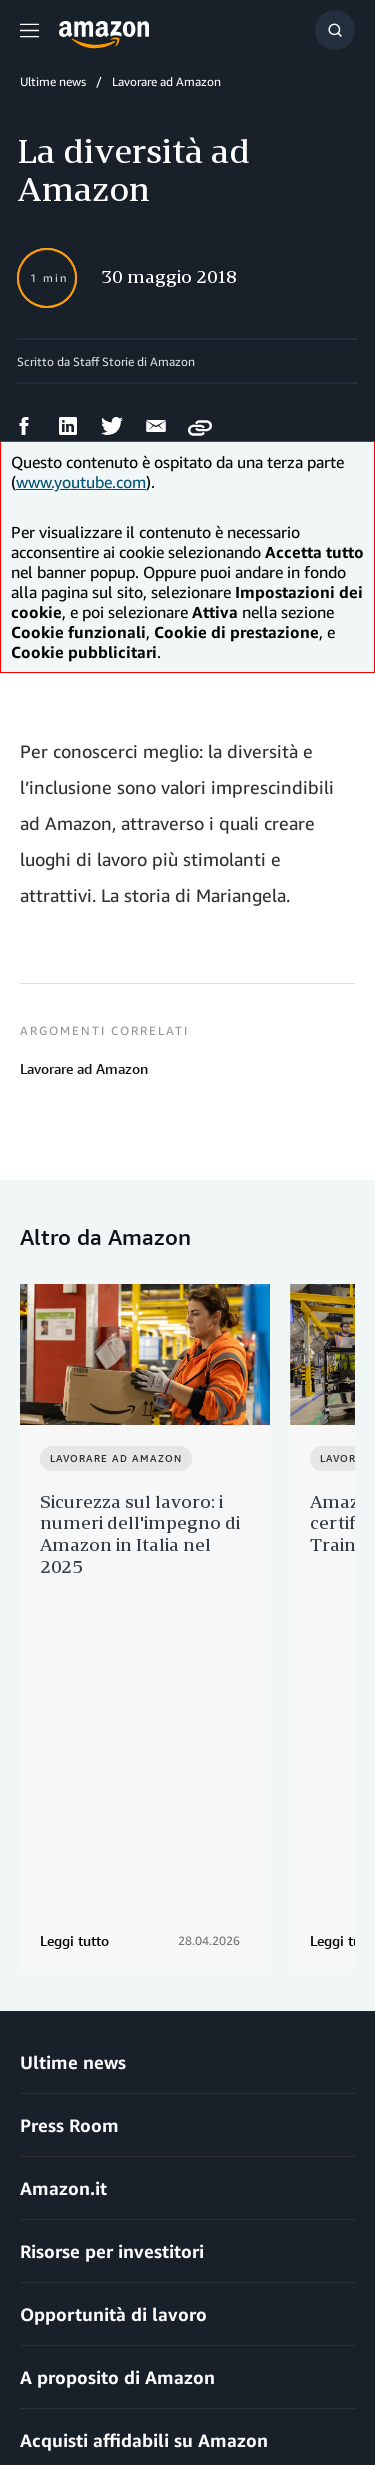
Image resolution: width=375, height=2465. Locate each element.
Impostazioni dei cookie (89, 2394)
